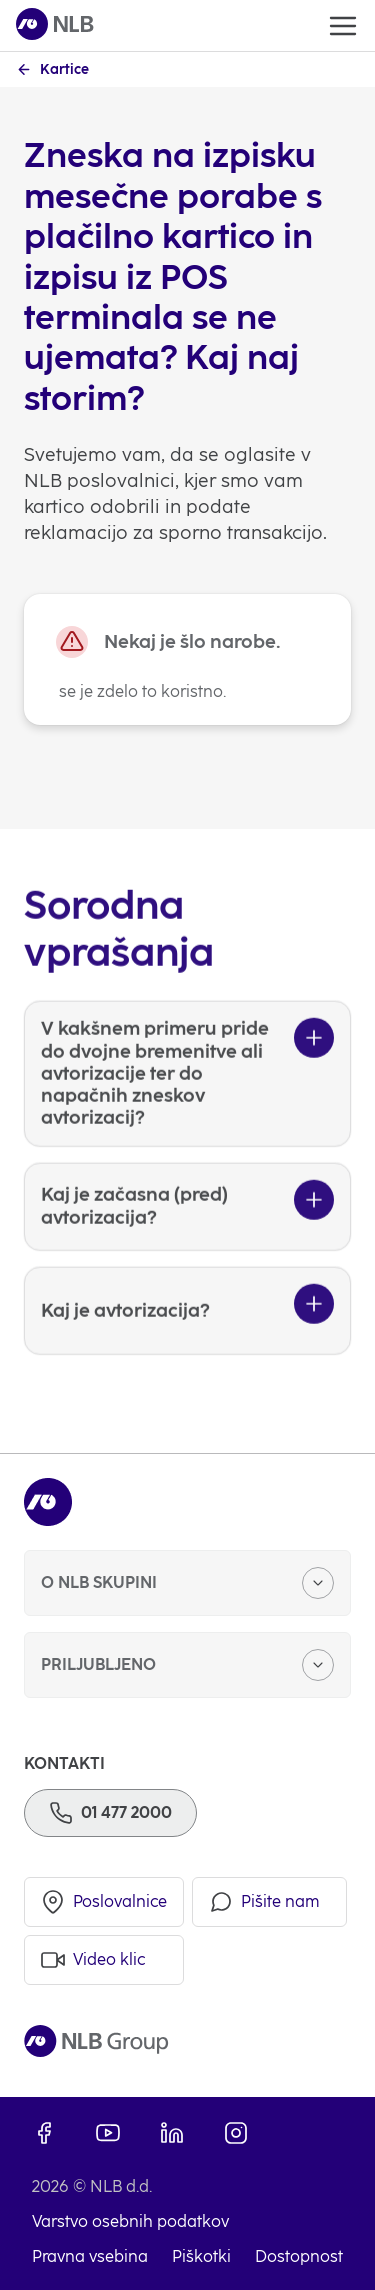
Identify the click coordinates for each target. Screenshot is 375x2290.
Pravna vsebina (90, 2256)
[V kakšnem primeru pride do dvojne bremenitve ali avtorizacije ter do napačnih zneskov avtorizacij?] (187, 1110)
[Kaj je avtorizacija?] (187, 1347)
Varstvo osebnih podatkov (130, 2221)
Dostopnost (299, 2256)
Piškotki (201, 2256)
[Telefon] (110, 1813)
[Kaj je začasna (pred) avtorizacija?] (187, 1243)
